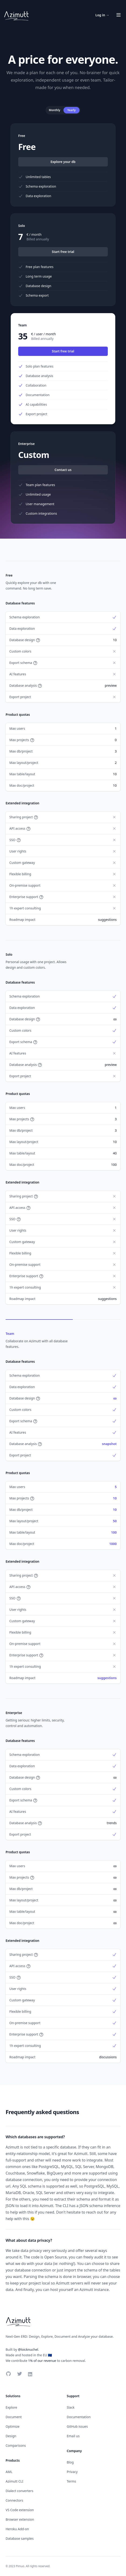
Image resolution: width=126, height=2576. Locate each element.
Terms (71, 2481)
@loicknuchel (28, 2349)
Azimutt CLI (14, 2481)
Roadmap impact (22, 919)
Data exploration (22, 628)
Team (10, 1333)
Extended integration (22, 803)
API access (20, 828)
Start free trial (63, 251)
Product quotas (18, 714)
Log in (102, 15)
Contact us (63, 469)
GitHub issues (77, 2426)
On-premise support (24, 885)
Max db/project (21, 751)
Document (14, 2417)
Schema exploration (24, 617)
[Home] (16, 14)
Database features (20, 603)
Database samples (20, 2538)
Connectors (14, 2500)
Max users (17, 728)
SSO (15, 840)
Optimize (12, 2426)
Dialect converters (19, 2491)
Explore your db (62, 161)
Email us (73, 2436)
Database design (24, 640)
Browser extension (20, 2519)
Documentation (79, 2417)
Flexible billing (20, 874)
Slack (70, 2407)
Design (11, 2436)
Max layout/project (23, 762)
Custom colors (20, 651)
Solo (9, 954)
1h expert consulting (25, 908)
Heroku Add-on (17, 2529)
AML (9, 2472)
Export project (20, 697)
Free (9, 575)
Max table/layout (22, 774)
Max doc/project (21, 785)
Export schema (23, 662)
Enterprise (14, 1713)
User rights (17, 851)
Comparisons (16, 2445)
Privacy (72, 2472)
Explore (11, 2407)
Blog (70, 2462)
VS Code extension (20, 2510)
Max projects (22, 740)
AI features (17, 674)
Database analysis (25, 685)
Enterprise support (26, 897)
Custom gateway (22, 862)
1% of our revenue (42, 2360)
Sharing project (23, 817)
